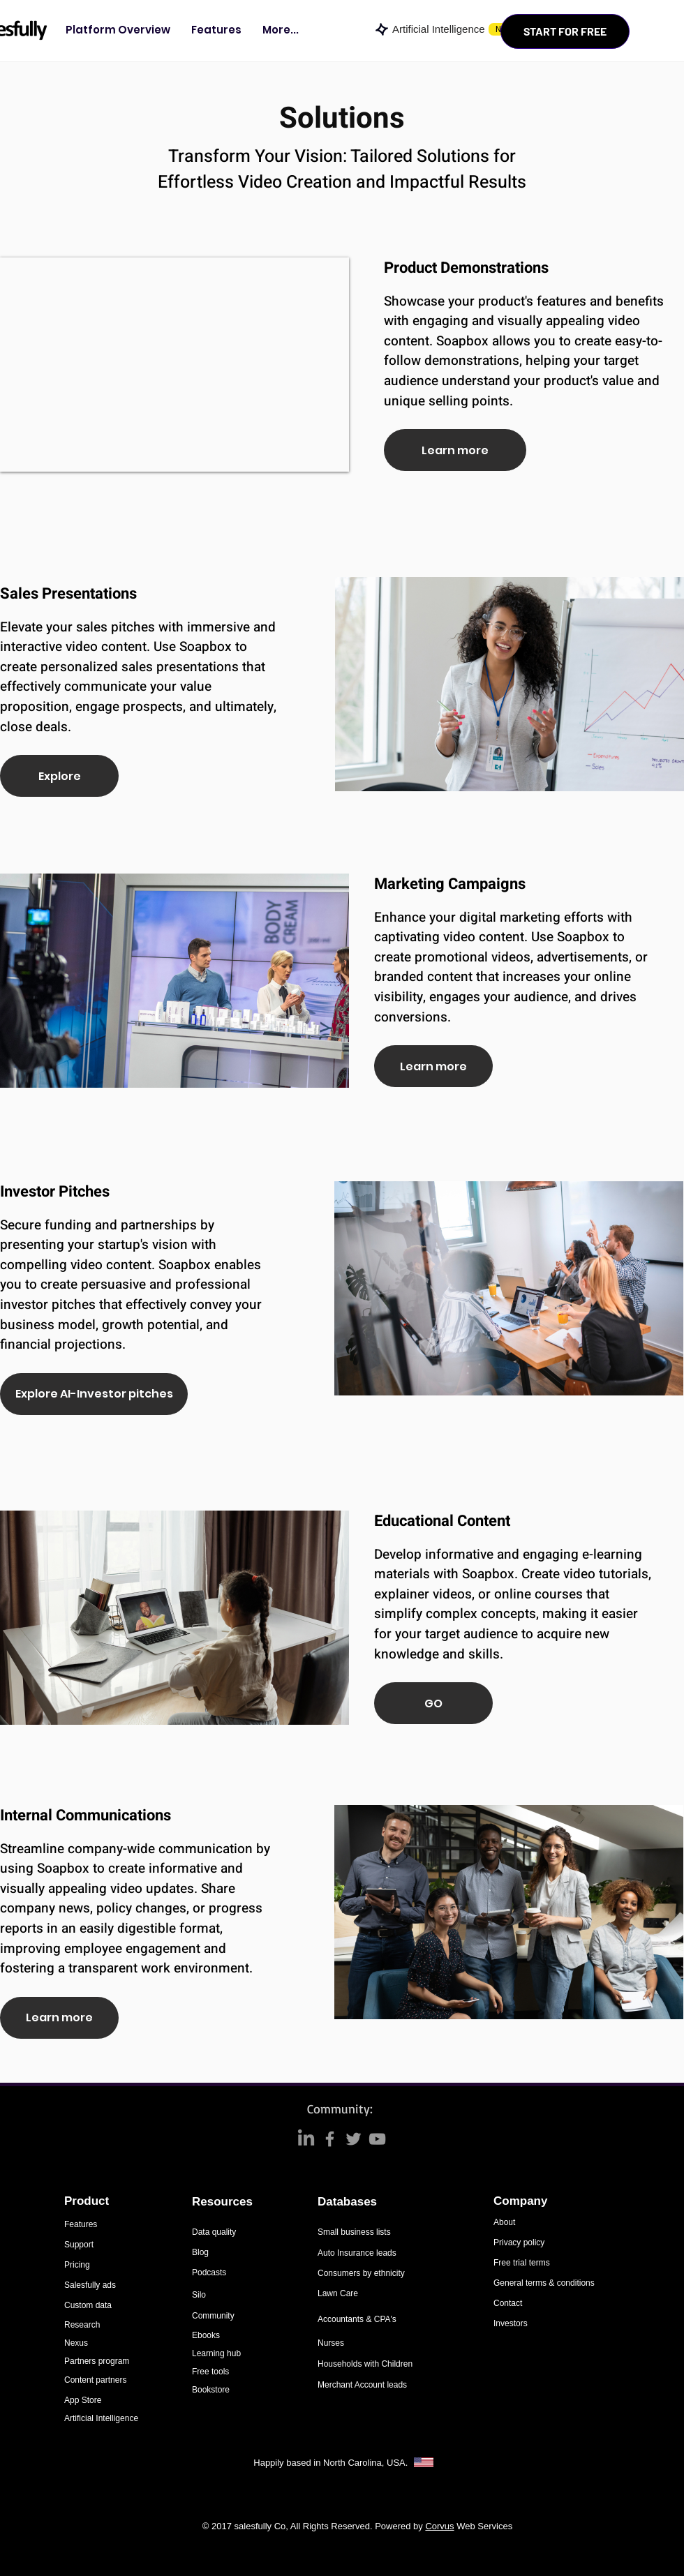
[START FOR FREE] (565, 31)
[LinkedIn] (306, 2139)
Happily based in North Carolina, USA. (331, 2462)
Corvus (439, 2526)
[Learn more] (455, 450)
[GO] (433, 1703)
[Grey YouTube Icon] (377, 2139)
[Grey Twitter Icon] (353, 2139)
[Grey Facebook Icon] (330, 2139)
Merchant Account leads (362, 2385)
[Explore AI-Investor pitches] (94, 1394)
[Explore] (59, 776)
